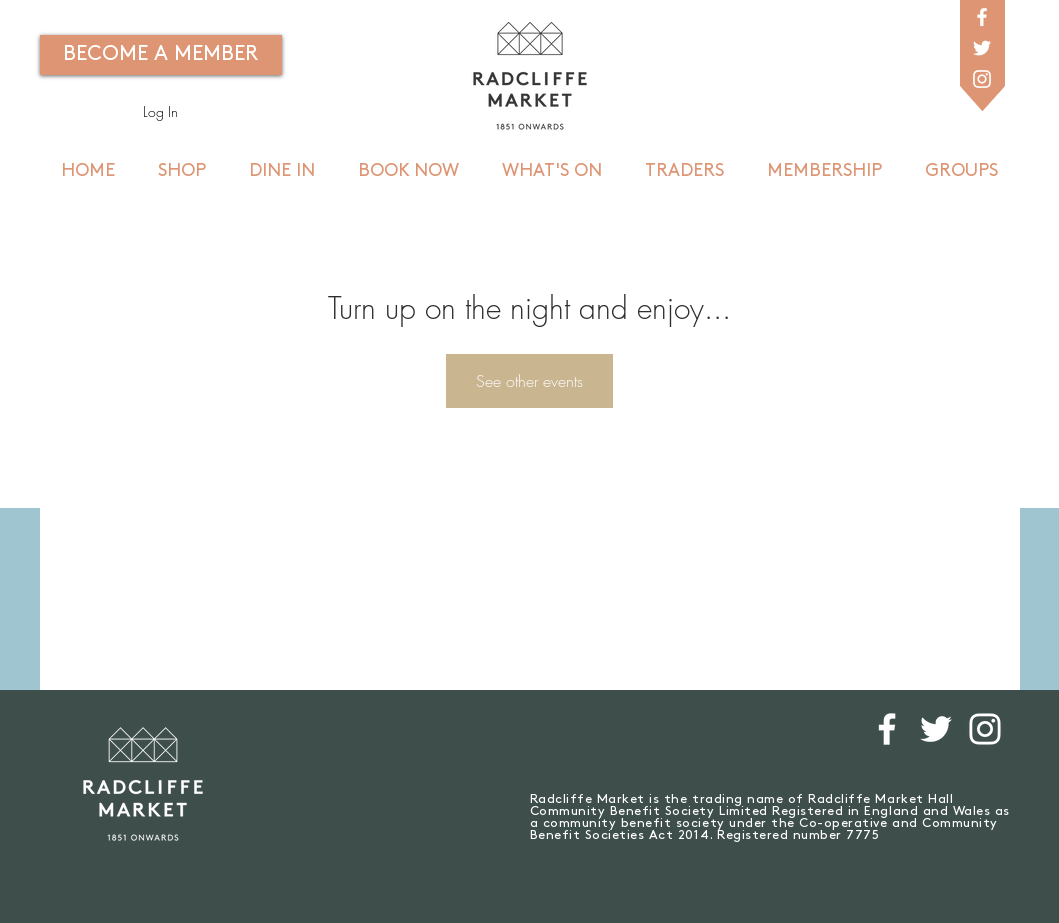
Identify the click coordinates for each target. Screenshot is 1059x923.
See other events (529, 381)
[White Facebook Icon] (982, 17)
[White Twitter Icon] (982, 48)
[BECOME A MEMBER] (161, 55)
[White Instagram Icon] (982, 79)
